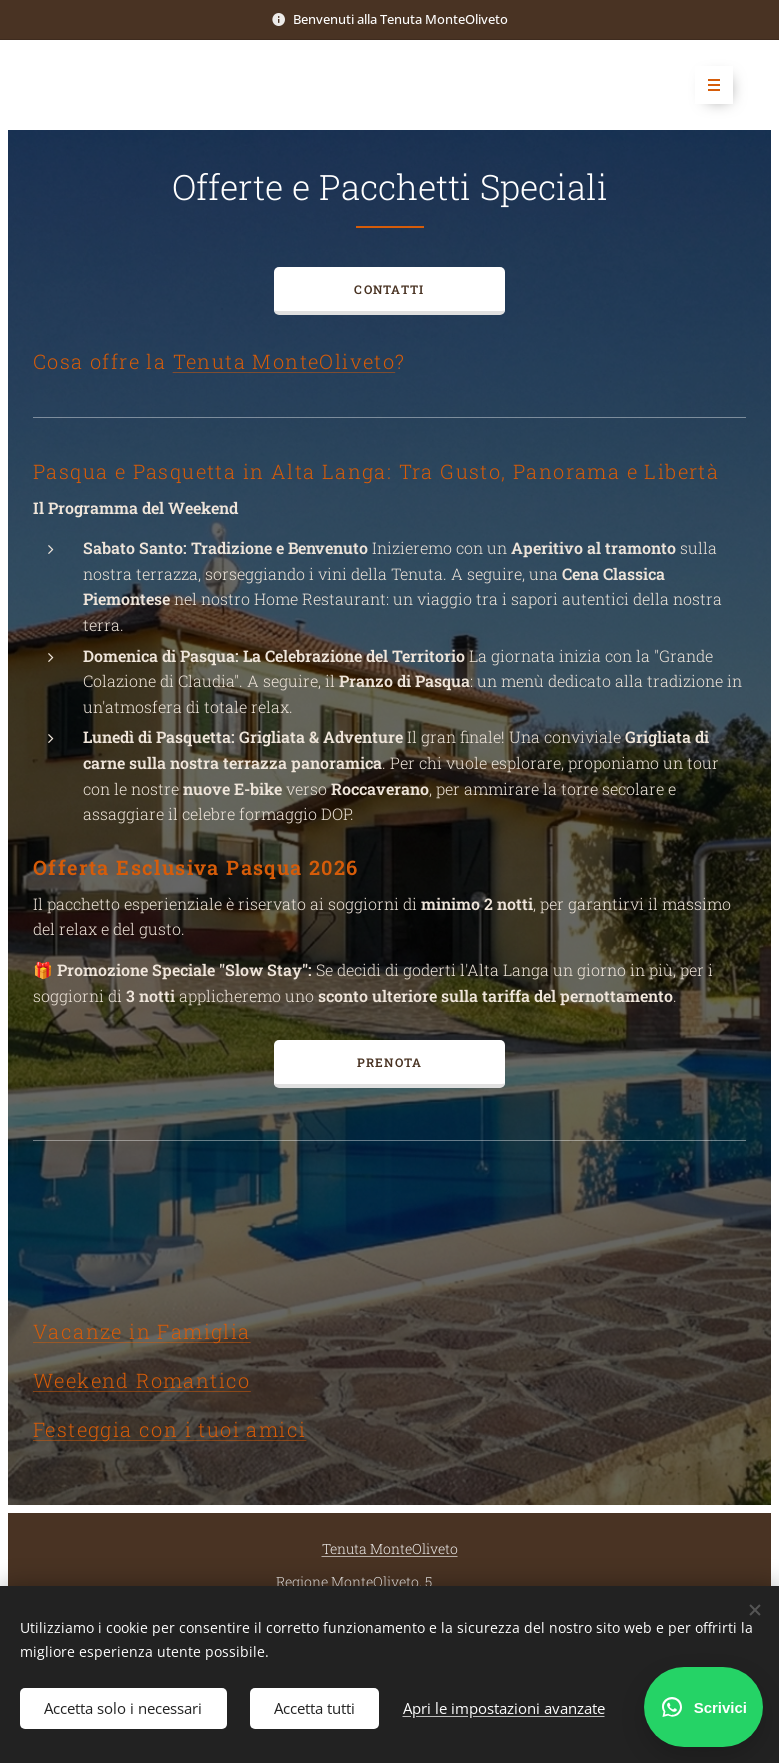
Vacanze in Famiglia (142, 1331)
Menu (707, 84)
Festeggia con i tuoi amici (169, 1429)
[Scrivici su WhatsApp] (703, 1707)
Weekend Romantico (142, 1380)
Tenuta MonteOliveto (284, 361)
